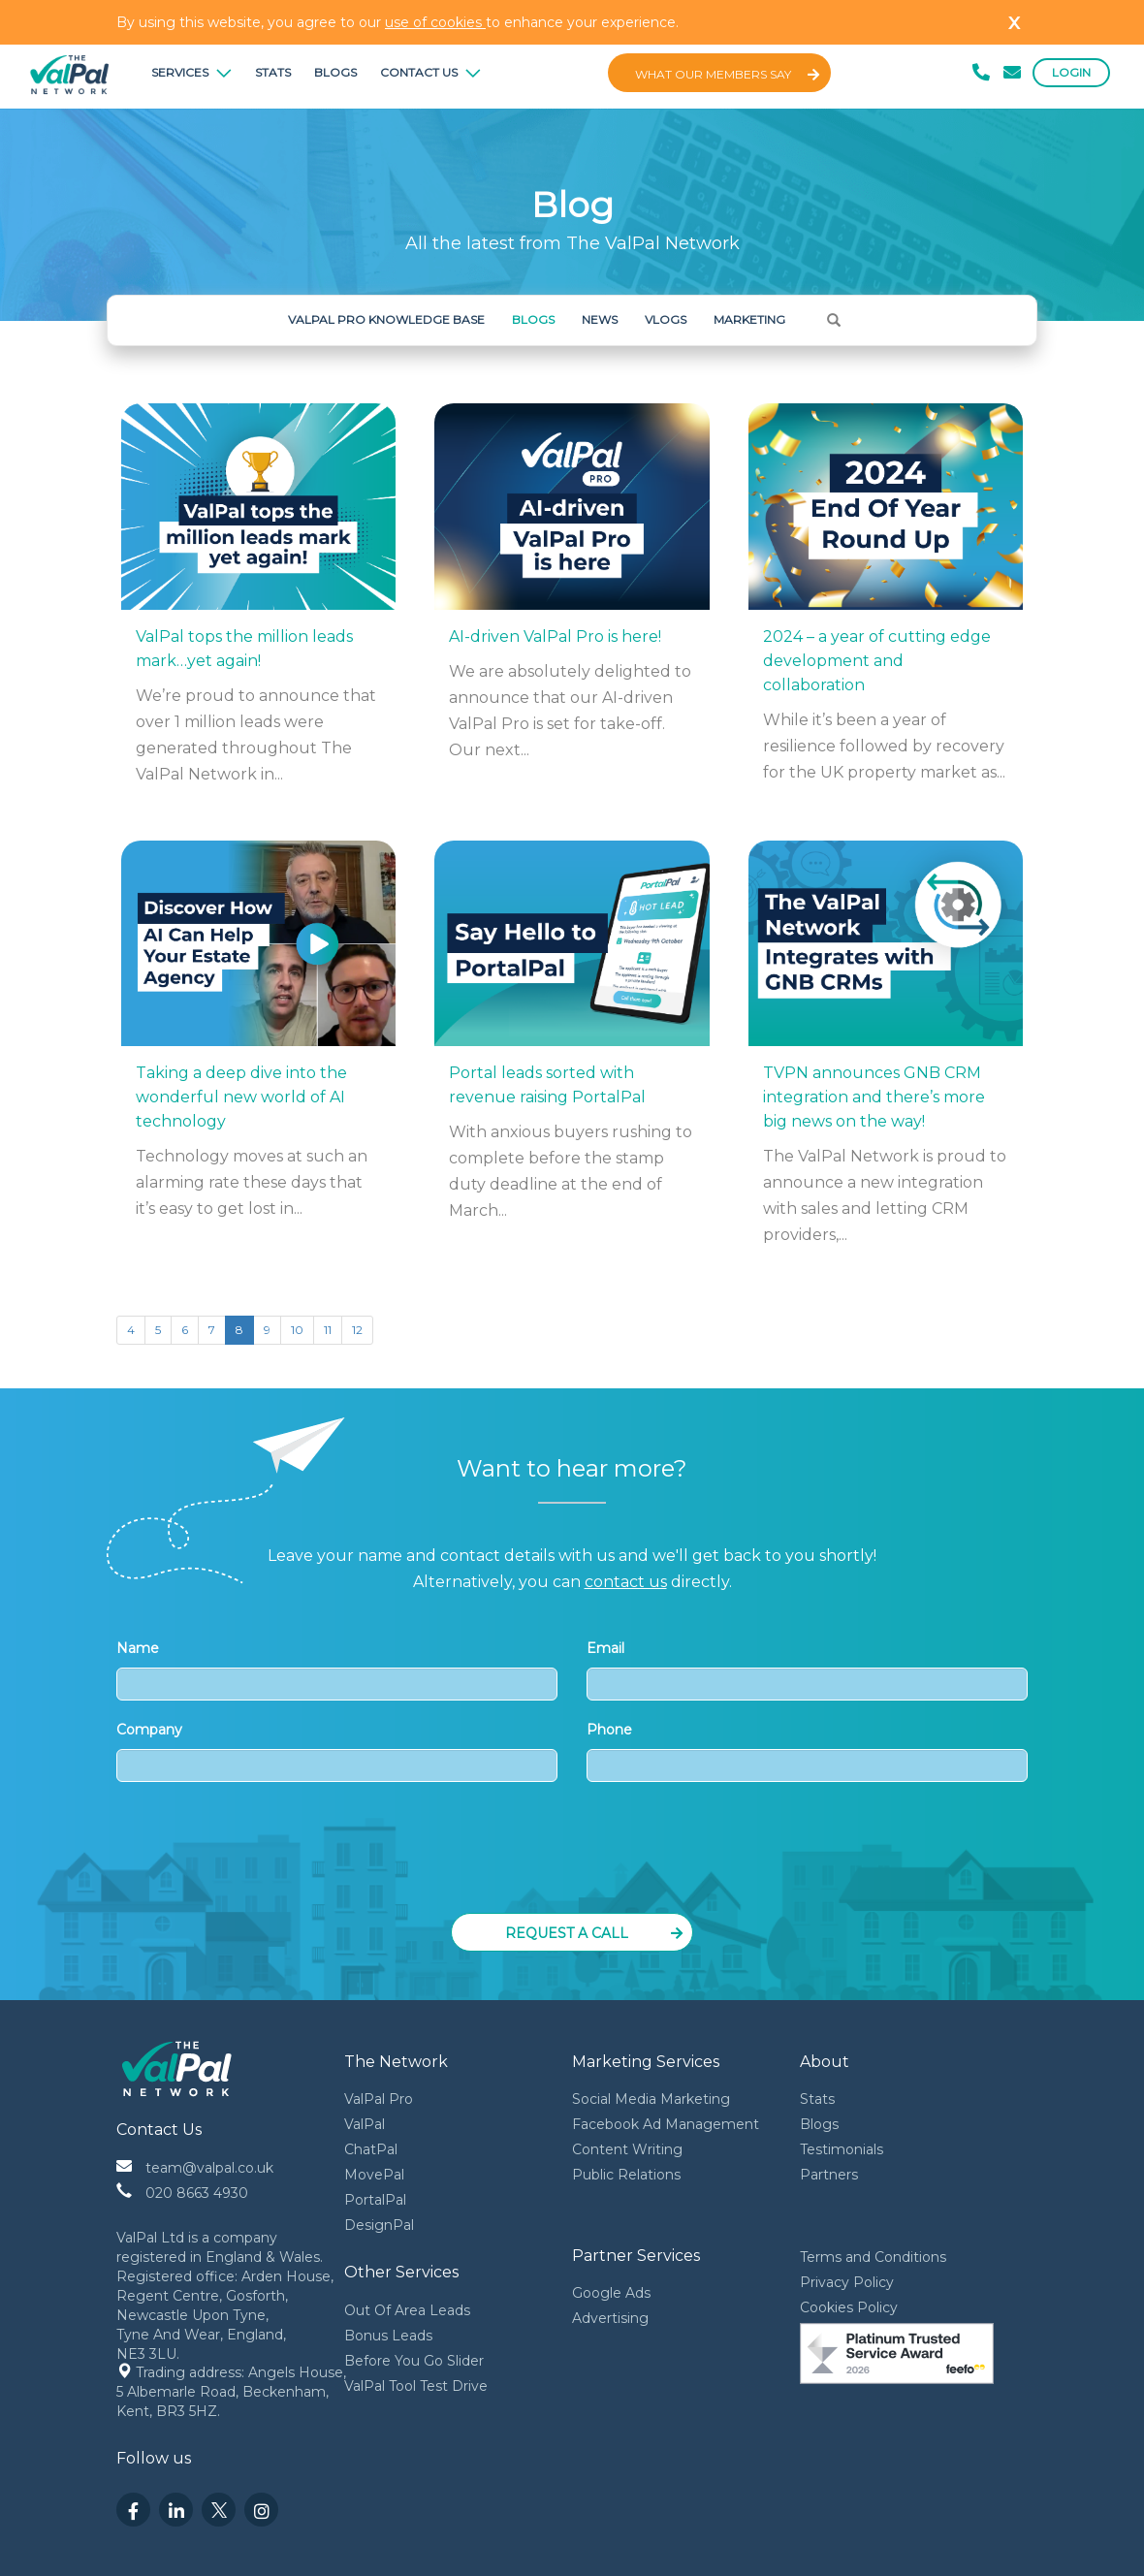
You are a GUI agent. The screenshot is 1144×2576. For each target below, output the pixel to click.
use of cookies (435, 22)
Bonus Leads (388, 2335)
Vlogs (665, 319)
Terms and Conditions (873, 2257)
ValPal (364, 2124)
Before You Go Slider (414, 2360)
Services (191, 72)
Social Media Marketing (651, 2099)
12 (357, 1329)
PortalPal (375, 2200)
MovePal (374, 2174)
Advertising (610, 2318)
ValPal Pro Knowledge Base (386, 319)
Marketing (749, 319)
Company (336, 1751)
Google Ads (611, 2293)
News (600, 319)
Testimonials (841, 2149)
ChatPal (370, 2149)
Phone (807, 1751)
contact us (626, 1582)
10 (297, 1329)
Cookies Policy (849, 2307)
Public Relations (626, 2174)
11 (328, 1329)
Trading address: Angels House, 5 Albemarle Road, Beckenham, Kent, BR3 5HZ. (233, 2392)
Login (1071, 72)
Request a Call (594, 1933)
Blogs (335, 72)
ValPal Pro (378, 2099)
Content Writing (627, 2149)
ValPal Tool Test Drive (416, 2386)
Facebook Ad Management (665, 2124)
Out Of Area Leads (407, 2310)
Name (336, 1670)
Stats (273, 72)
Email (807, 1670)
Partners (829, 2174)
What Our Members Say (727, 74)
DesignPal (379, 2225)
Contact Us (430, 72)
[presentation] (574, 1854)
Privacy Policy (847, 2282)
